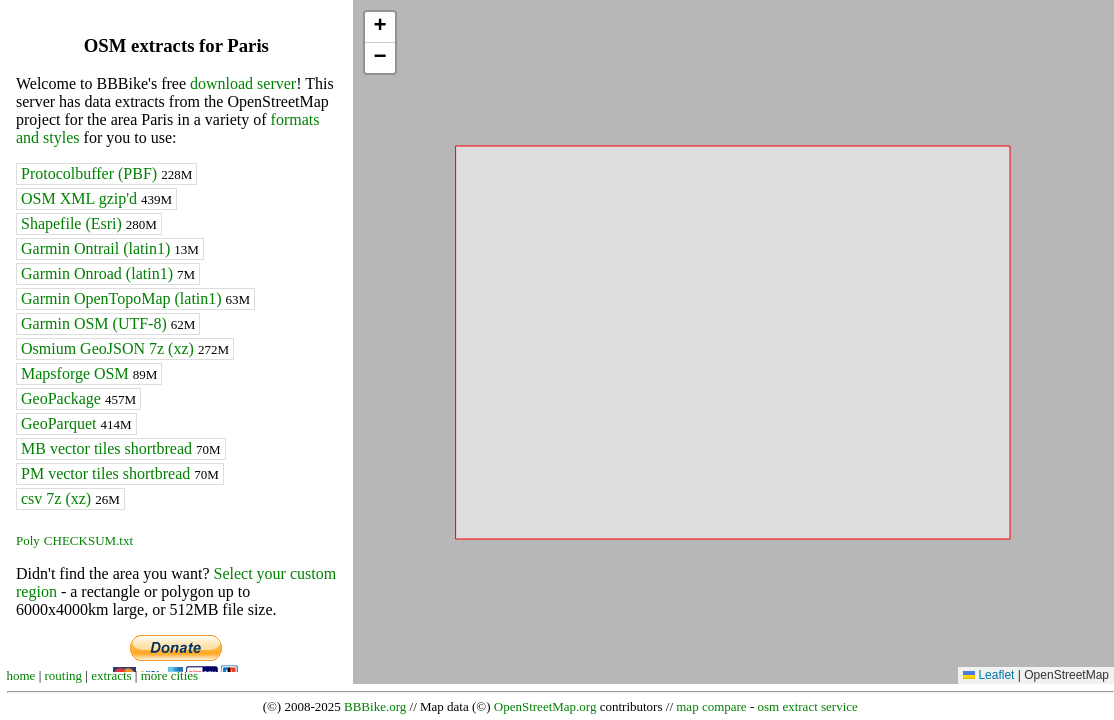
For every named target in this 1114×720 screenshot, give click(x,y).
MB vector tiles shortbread (121, 448)
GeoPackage (78, 398)
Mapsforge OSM (89, 373)
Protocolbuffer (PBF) (106, 173)
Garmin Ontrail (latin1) (110, 248)
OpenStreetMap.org (545, 706)
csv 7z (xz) (70, 498)
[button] (380, 27)
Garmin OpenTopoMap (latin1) (135, 298)
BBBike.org (375, 706)
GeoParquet (76, 423)
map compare (711, 706)
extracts (111, 675)
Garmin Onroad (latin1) (108, 273)
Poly (28, 540)
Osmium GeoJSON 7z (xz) (125, 348)
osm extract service (807, 706)
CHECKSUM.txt (88, 540)
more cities (169, 675)
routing (64, 675)
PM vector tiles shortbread (120, 473)
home (21, 675)
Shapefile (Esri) (89, 223)
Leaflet (988, 675)
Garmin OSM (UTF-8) (108, 323)
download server (243, 83)
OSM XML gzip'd (96, 198)
